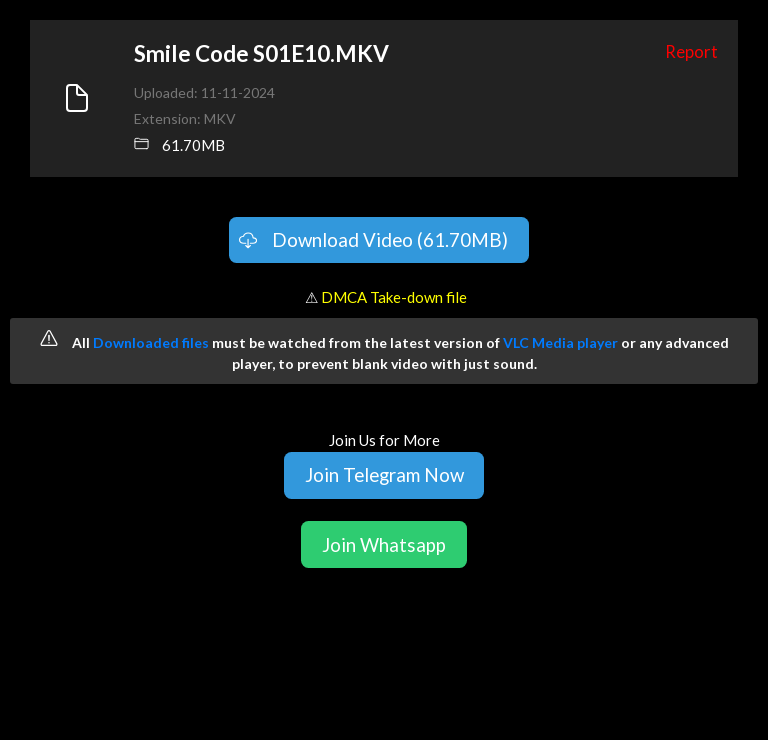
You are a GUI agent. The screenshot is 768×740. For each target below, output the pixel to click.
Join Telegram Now (384, 474)
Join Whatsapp (384, 544)
